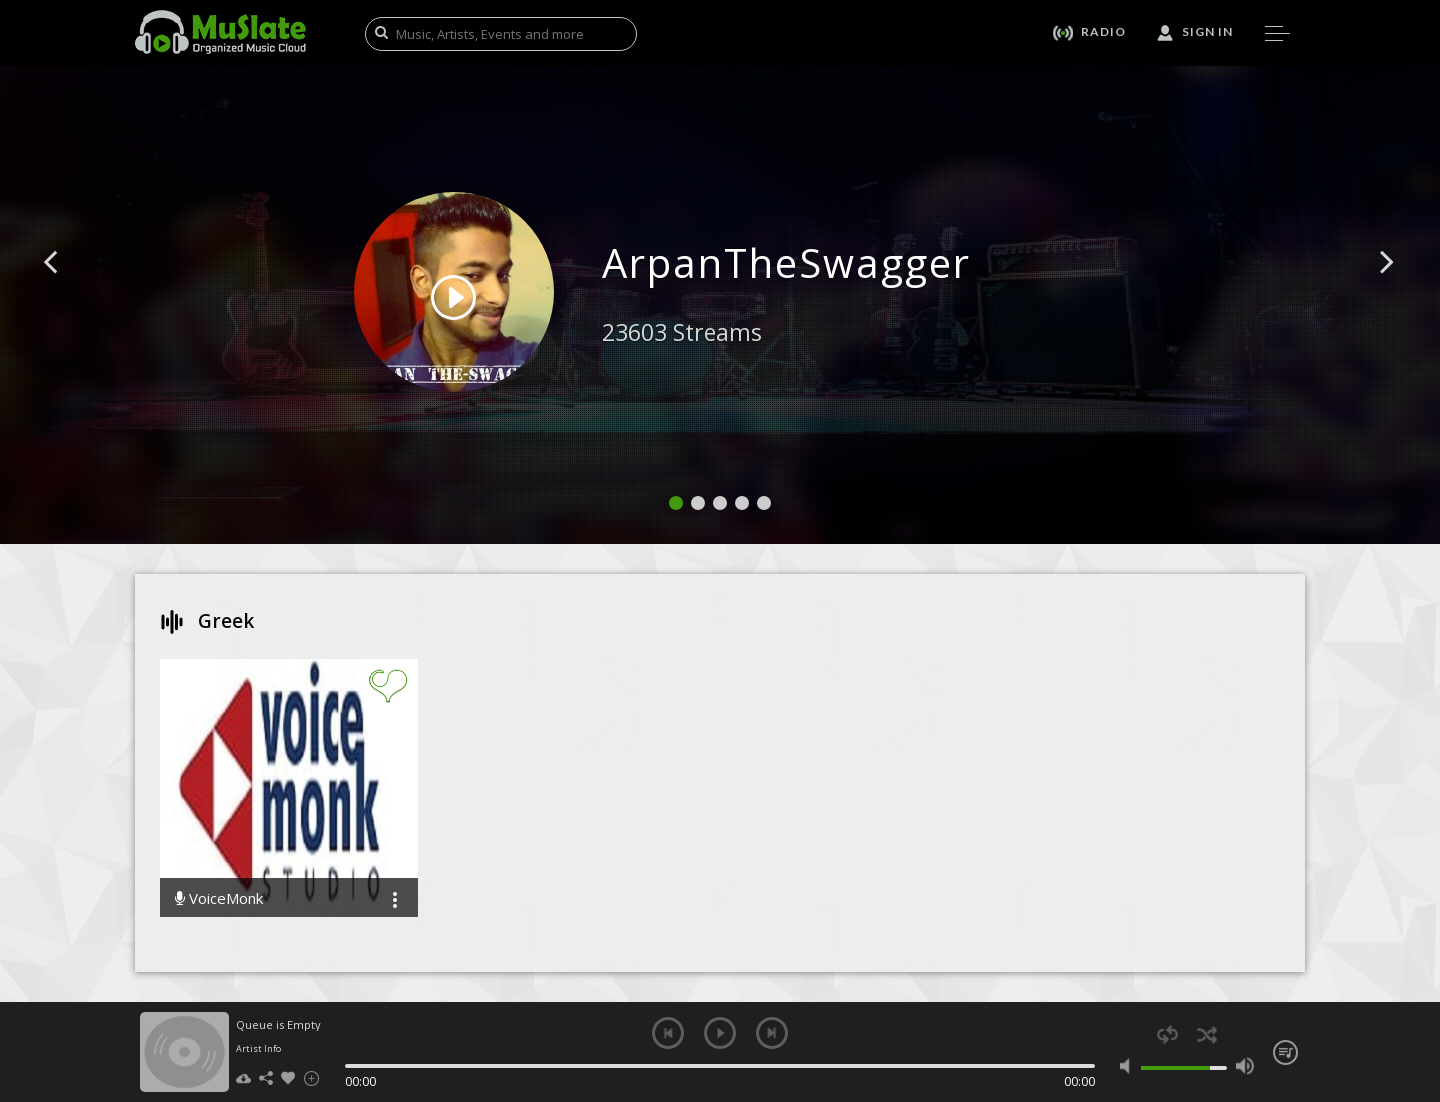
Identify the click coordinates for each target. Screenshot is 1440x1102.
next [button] (772, 1033)
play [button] (720, 1033)
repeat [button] (1167, 1034)
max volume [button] (1244, 1066)
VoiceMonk (219, 898)
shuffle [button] (1206, 1034)
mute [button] (1129, 1066)
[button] (73, 292)
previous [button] (668, 1033)
